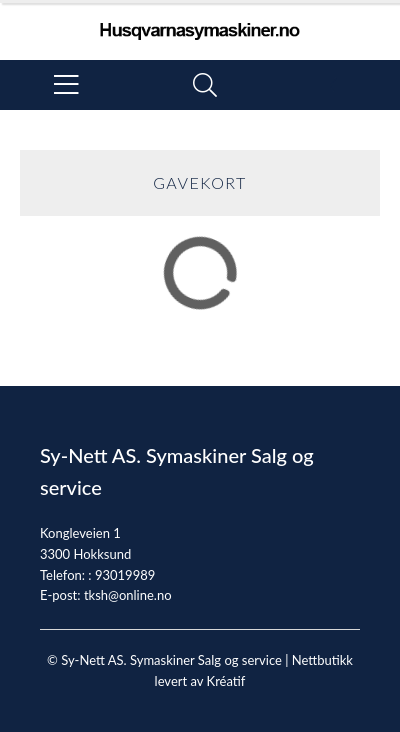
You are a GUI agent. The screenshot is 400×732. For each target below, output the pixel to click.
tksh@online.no (128, 595)
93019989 (125, 575)
